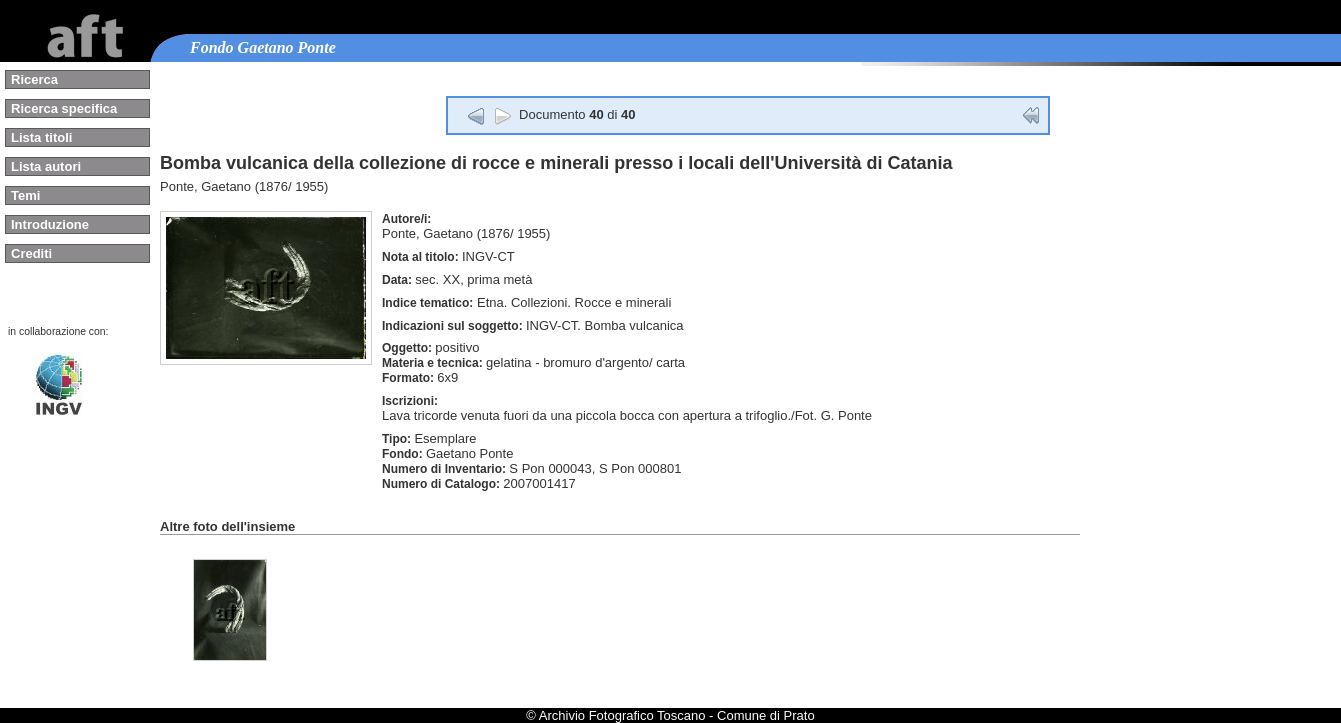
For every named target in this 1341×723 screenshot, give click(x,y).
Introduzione (50, 224)
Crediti (31, 253)
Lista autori (46, 166)
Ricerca (34, 79)
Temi (25, 195)
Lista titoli (41, 137)
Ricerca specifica (64, 108)
